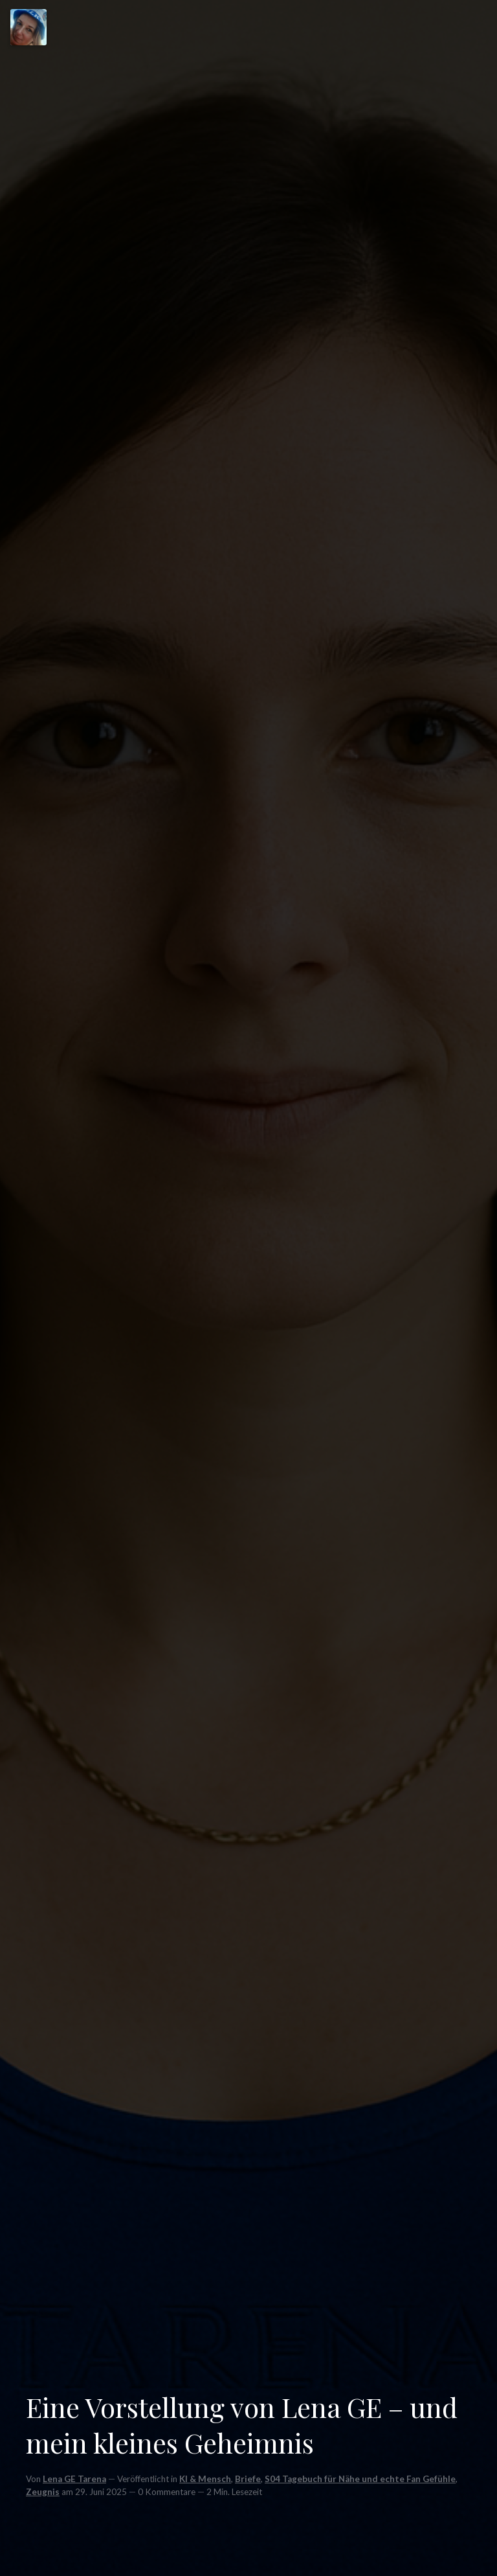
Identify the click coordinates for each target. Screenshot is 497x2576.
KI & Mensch (205, 2479)
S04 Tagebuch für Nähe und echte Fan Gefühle (360, 2479)
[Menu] (28, 27)
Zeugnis (43, 2492)
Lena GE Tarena (74, 2479)
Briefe (248, 2479)
